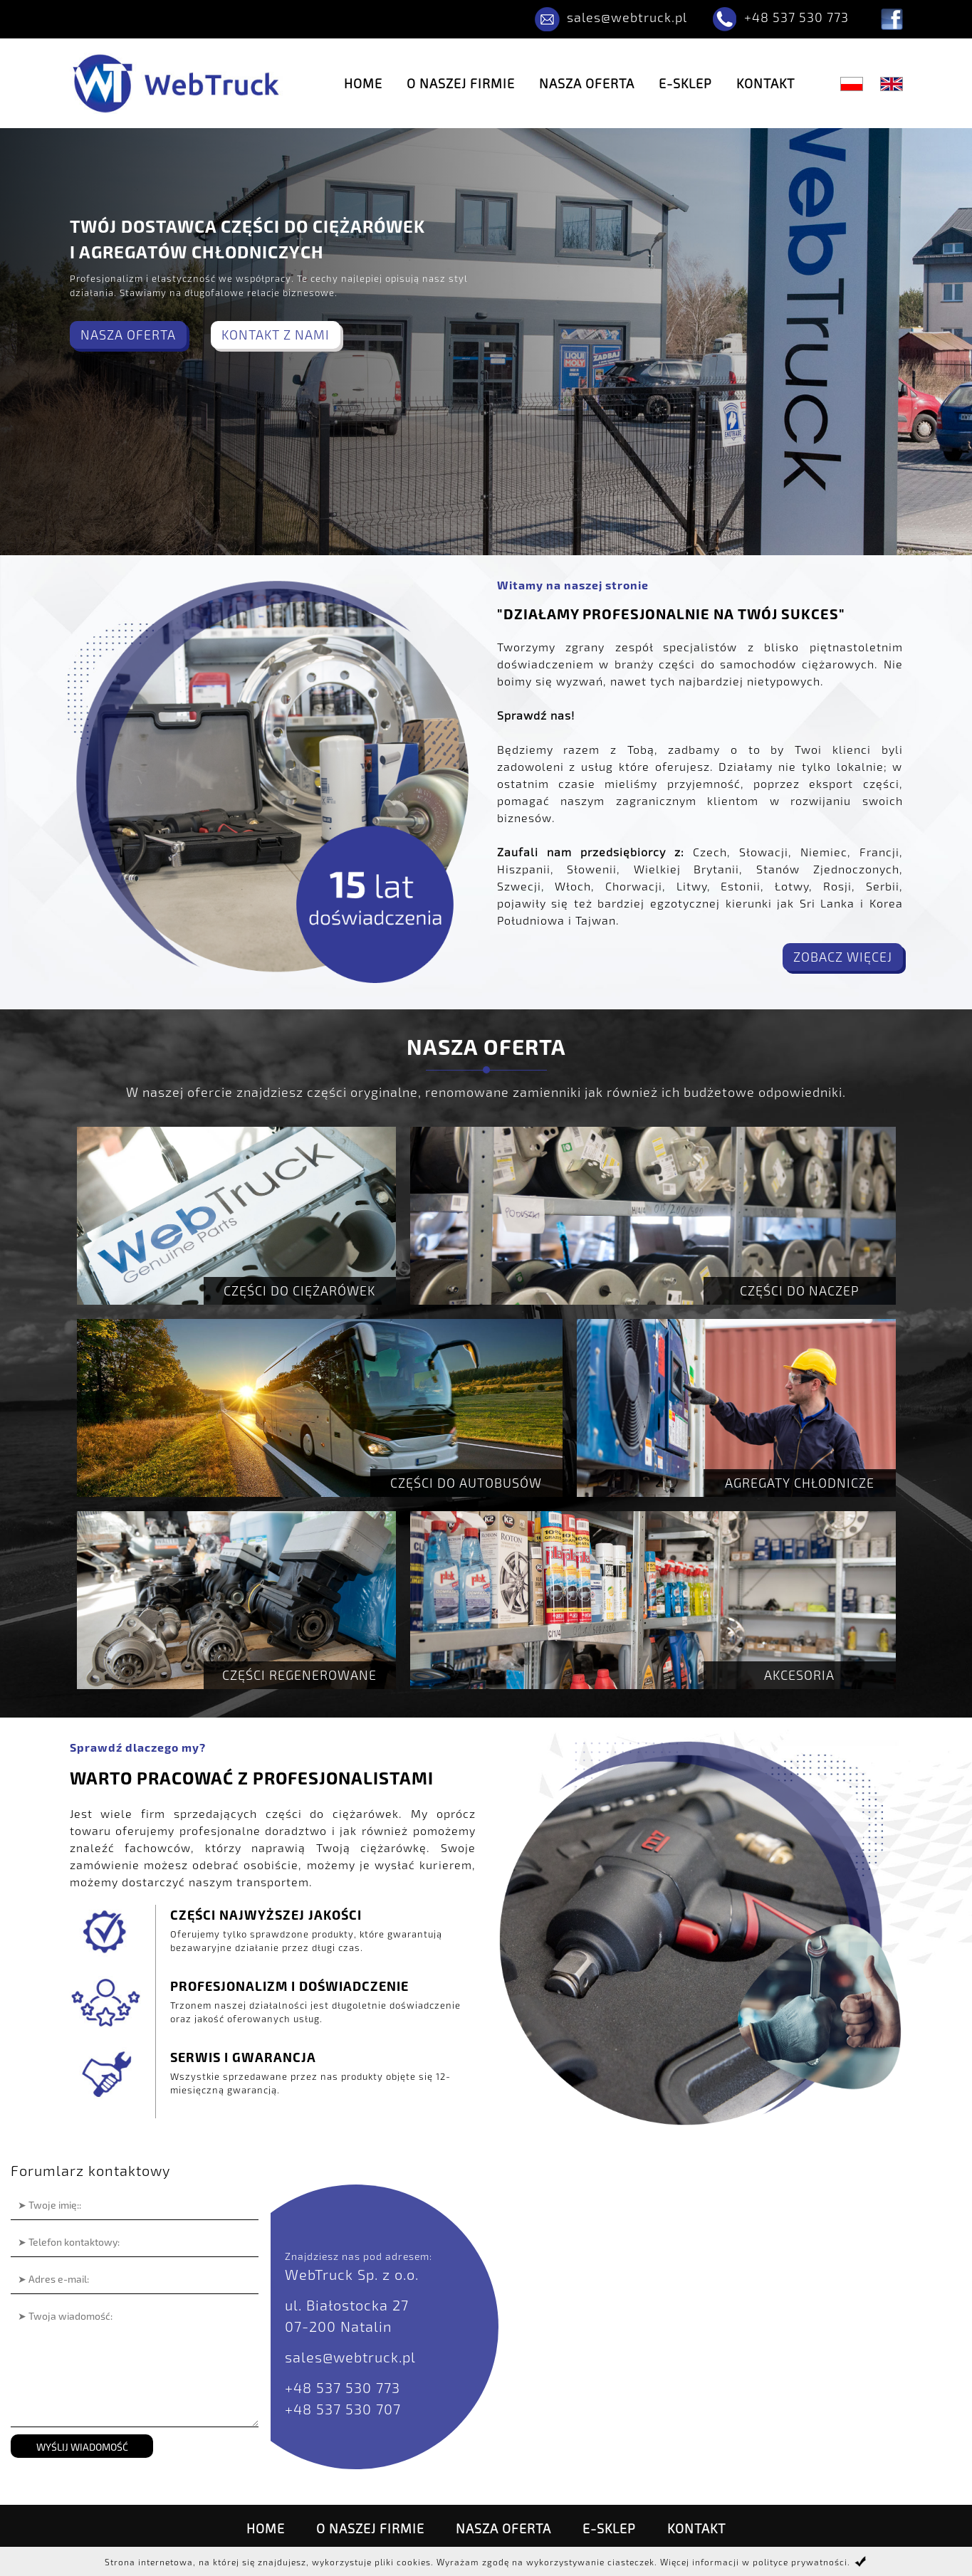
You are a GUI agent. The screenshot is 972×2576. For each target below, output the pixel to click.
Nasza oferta (586, 83)
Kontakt (765, 83)
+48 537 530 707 (343, 2408)
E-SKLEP (685, 83)
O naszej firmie (461, 83)
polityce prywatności (800, 2562)
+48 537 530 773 (796, 17)
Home (363, 83)
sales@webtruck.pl (627, 17)
